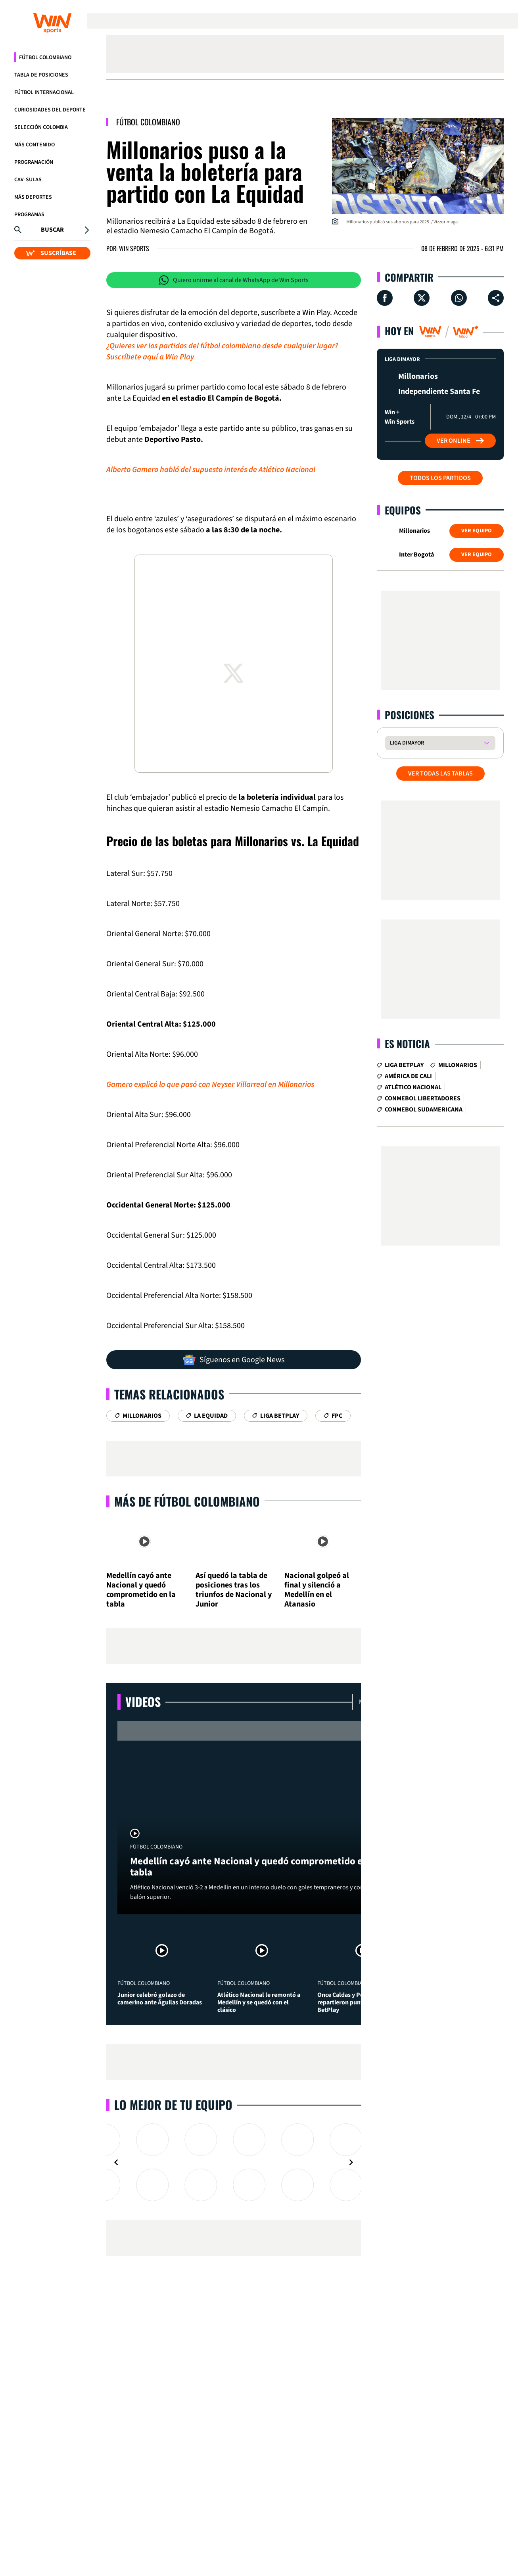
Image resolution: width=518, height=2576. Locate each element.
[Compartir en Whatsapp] (459, 298)
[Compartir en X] (422, 298)
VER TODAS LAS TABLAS (440, 773)
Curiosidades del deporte (50, 110)
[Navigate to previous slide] (116, 2162)
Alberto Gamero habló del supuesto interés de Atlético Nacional (210, 469)
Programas (29, 215)
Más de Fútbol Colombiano (187, 1501)
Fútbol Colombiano (45, 57)
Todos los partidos (440, 478)
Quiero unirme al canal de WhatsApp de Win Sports (234, 280)
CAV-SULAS (28, 180)
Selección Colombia (41, 127)
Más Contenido (34, 145)
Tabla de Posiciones (41, 75)
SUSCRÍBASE (51, 253)
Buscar (52, 229)
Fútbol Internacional (44, 92)
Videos (143, 1701)
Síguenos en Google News (233, 1359)
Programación (33, 162)
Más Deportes (33, 197)
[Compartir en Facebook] (385, 298)
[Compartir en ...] (496, 298)
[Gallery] (233, 2162)
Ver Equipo (476, 531)
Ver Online (460, 440)
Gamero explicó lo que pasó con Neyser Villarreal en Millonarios (210, 1084)
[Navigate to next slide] (351, 2162)
